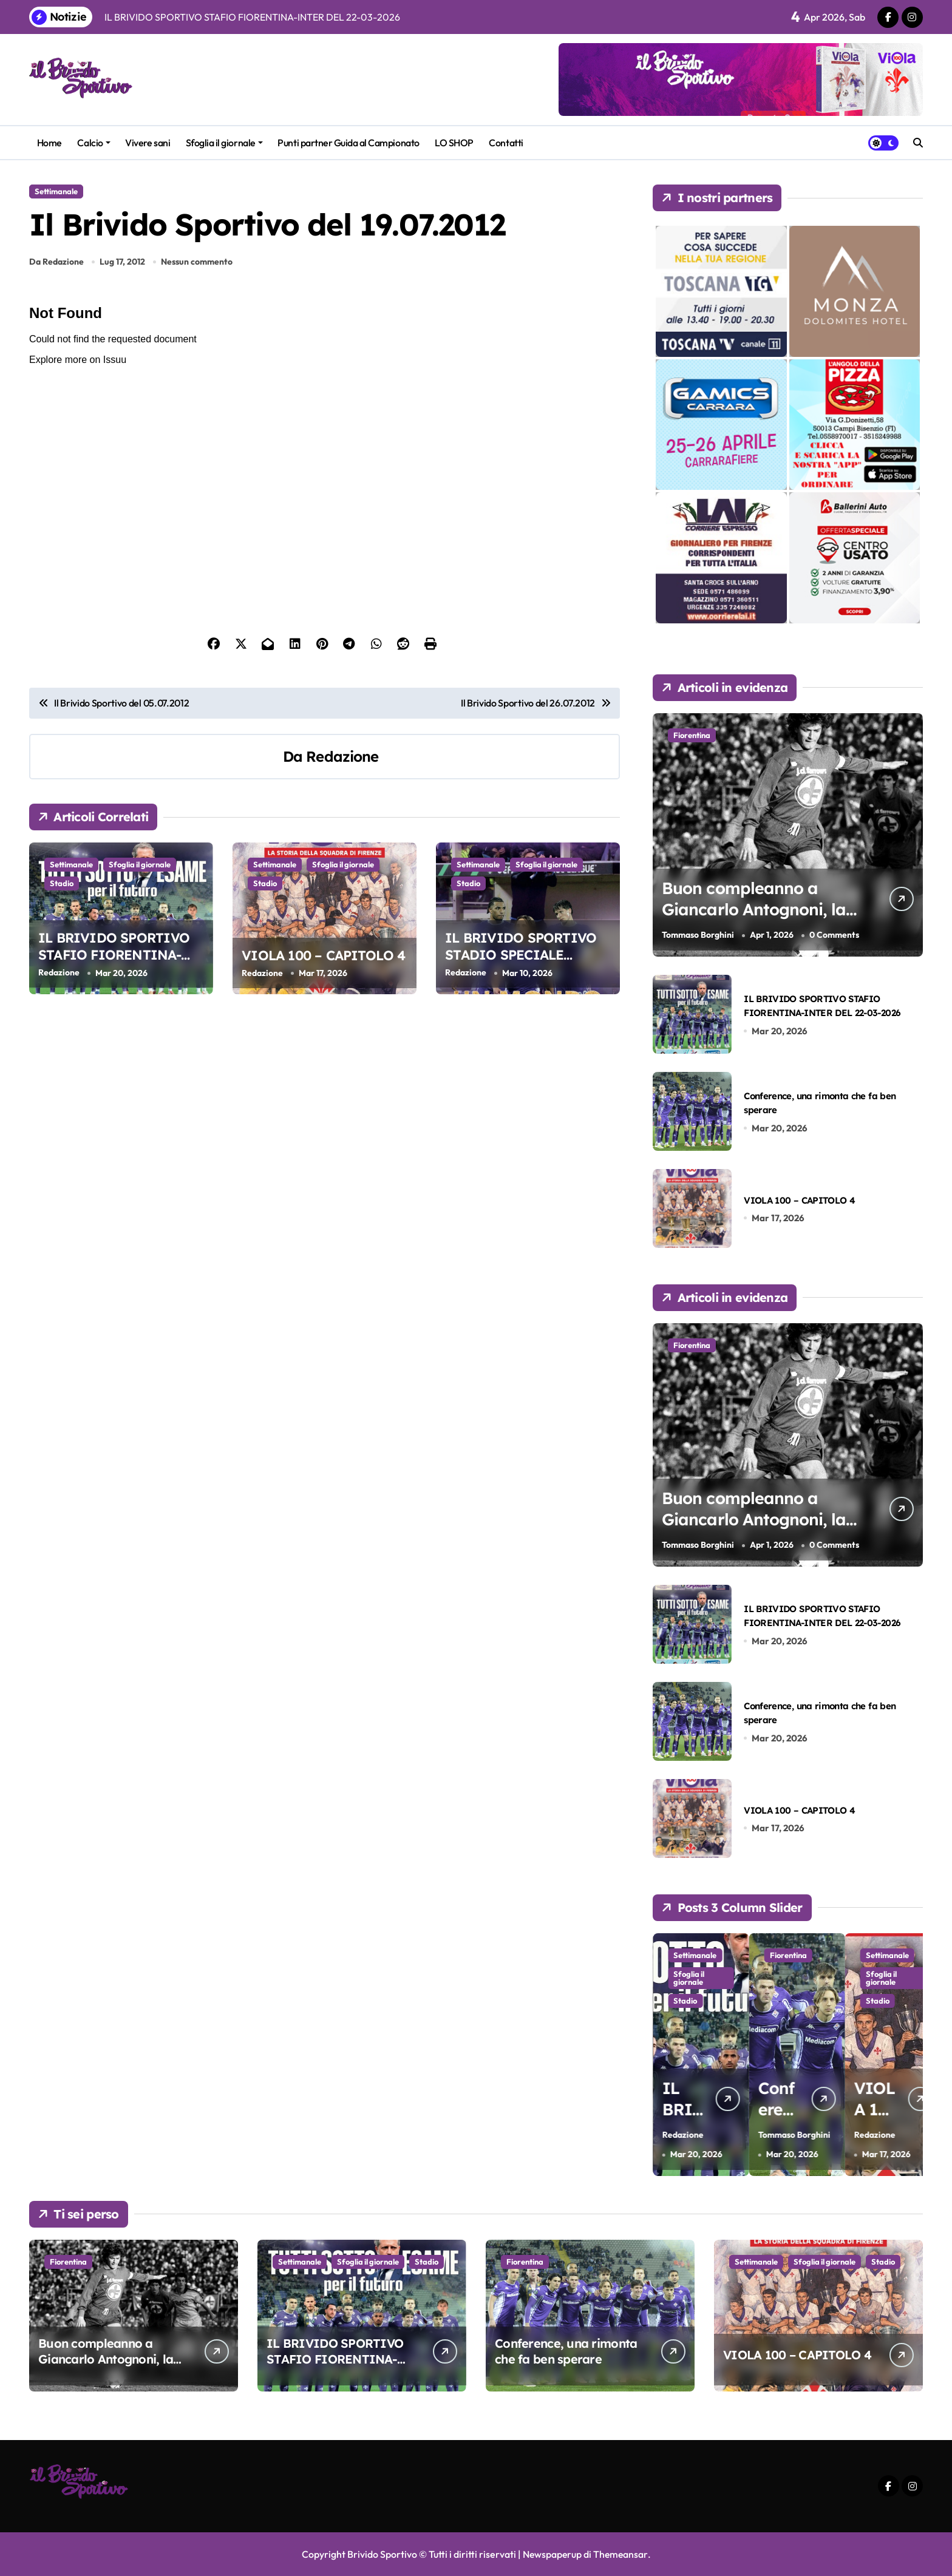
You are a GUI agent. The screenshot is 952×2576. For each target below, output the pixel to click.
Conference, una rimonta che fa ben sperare (566, 2351)
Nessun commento (197, 261)
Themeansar (620, 2554)
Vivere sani (147, 143)
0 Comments (834, 934)
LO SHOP (454, 143)
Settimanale (56, 191)
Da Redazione (56, 261)
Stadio (61, 883)
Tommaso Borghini (698, 934)
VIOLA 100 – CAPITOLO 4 (324, 955)
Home (49, 143)
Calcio (93, 143)
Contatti (506, 143)
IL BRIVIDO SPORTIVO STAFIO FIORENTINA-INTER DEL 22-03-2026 (113, 955)
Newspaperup (552, 2554)
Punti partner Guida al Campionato (348, 143)
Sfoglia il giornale (224, 143)
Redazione (342, 756)
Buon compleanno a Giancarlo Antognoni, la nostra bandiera (754, 909)
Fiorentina (691, 735)
